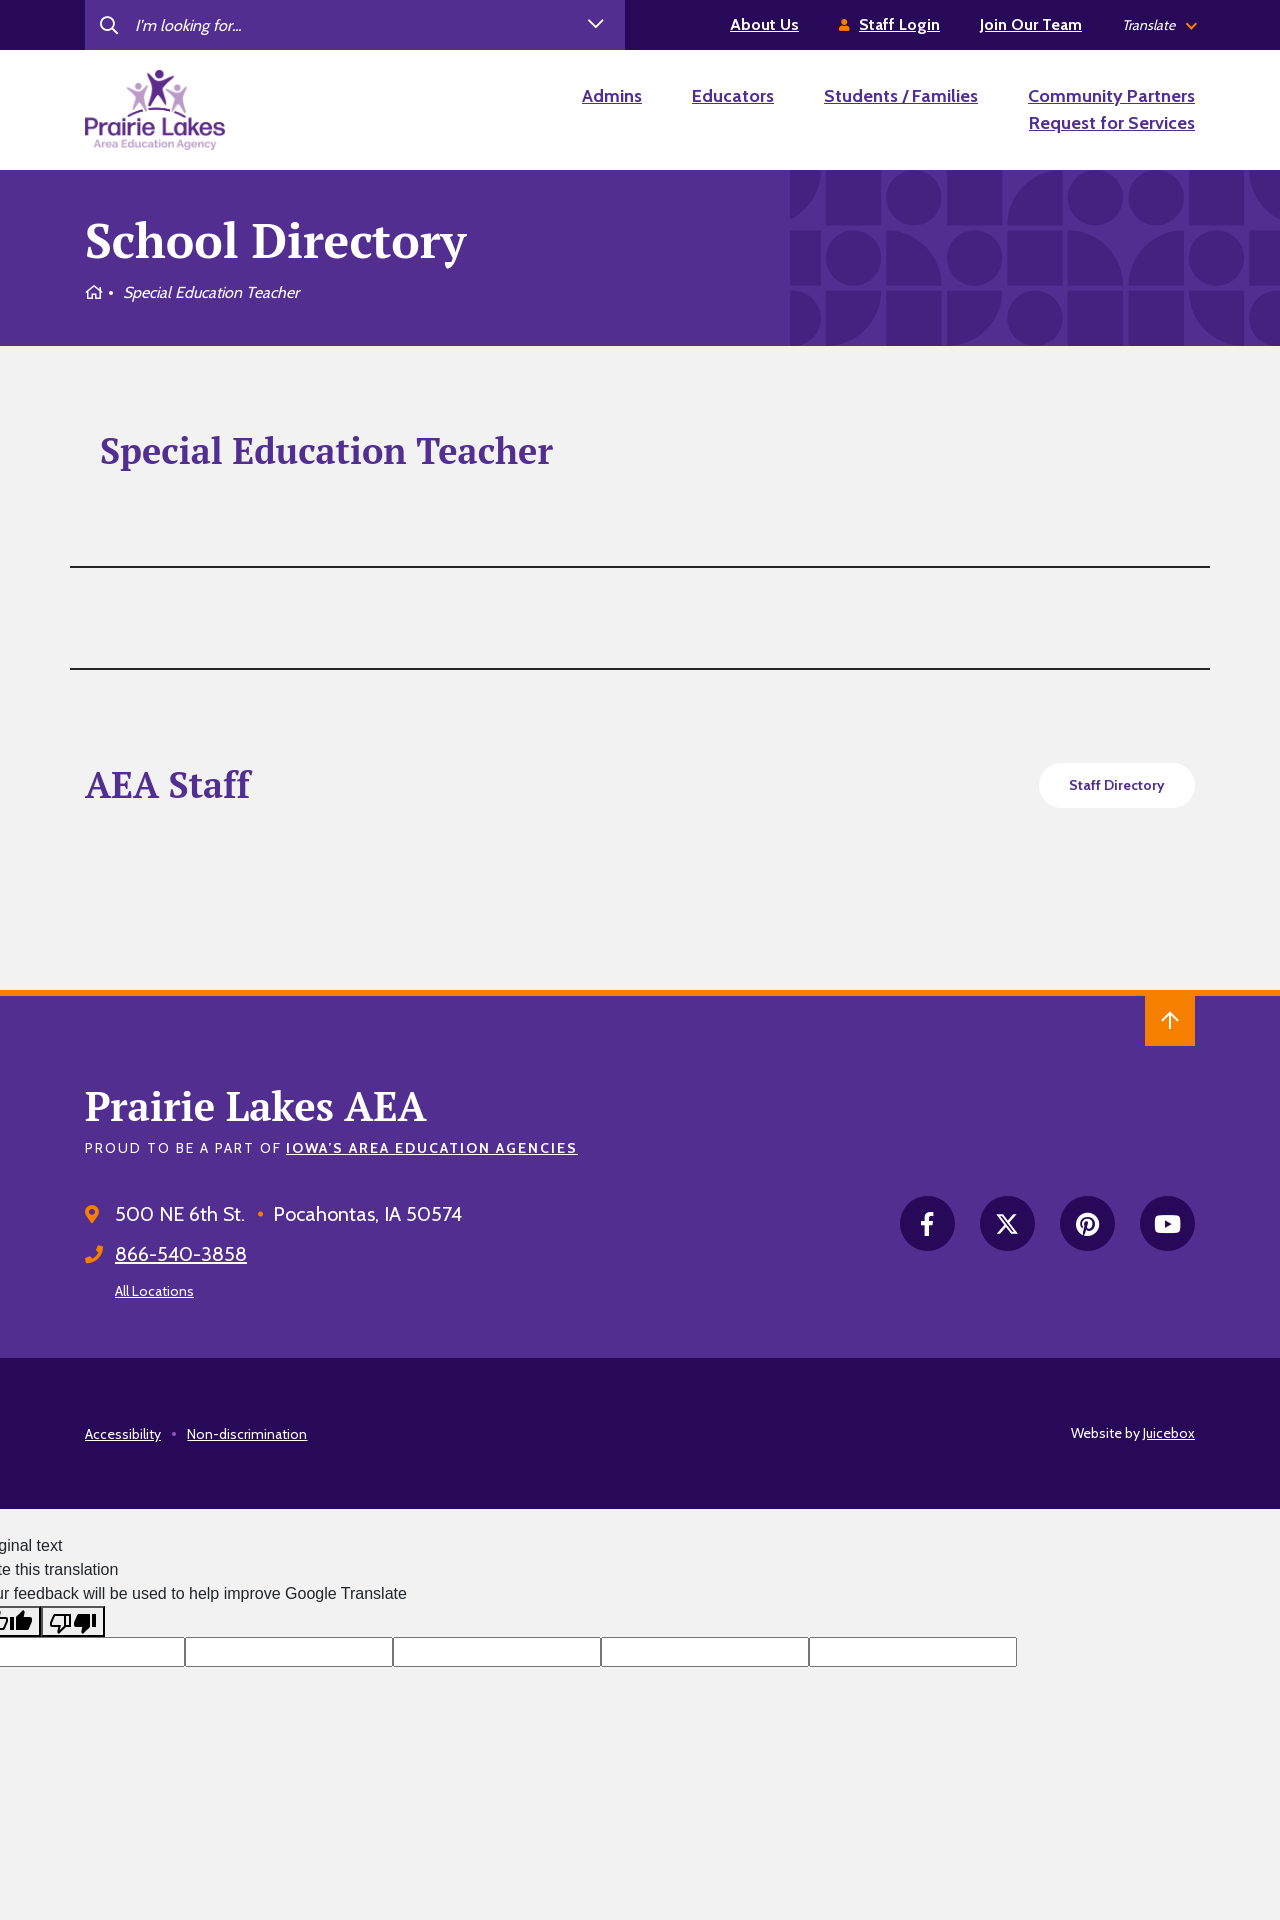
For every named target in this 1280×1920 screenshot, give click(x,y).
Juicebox (1169, 1433)
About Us (764, 24)
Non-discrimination (247, 1434)
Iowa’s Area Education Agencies (432, 1148)
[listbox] (1158, 25)
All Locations (154, 1291)
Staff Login (899, 24)
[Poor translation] (73, 1621)
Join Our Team (1031, 24)
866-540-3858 (181, 1254)
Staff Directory (1117, 785)
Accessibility (123, 1434)
